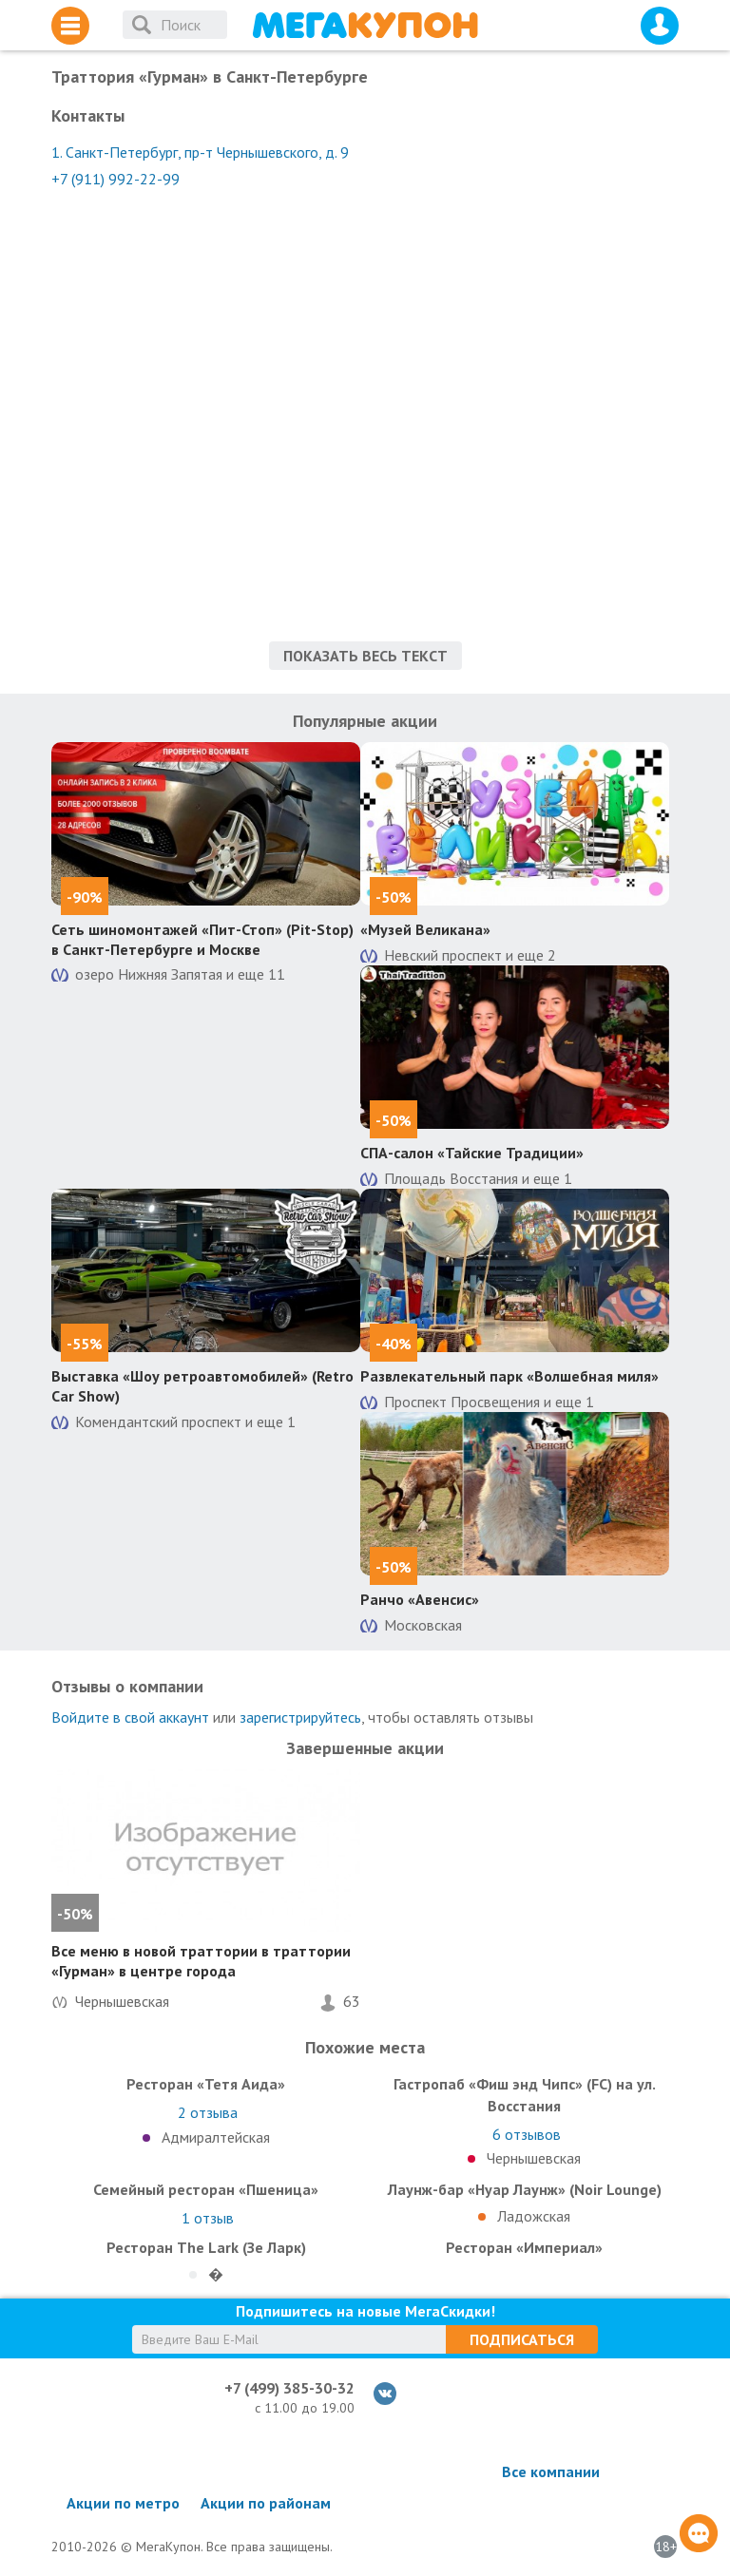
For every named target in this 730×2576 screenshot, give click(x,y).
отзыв (208, 2217)
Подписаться (522, 2339)
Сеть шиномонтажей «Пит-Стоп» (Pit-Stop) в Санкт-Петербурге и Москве (202, 939)
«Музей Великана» (425, 929)
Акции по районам (266, 2502)
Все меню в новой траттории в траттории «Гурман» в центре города (201, 1960)
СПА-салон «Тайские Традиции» (472, 1152)
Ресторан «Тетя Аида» (205, 2083)
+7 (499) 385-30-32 (289, 2387)
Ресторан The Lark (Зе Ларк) (206, 2247)
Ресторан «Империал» (524, 2247)
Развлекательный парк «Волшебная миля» (509, 1375)
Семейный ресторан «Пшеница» (205, 2189)
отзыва (208, 2112)
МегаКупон (365, 25)
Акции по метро (123, 2502)
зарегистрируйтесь (300, 1717)
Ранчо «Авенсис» (419, 1599)
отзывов (526, 2134)
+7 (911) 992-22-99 (115, 178)
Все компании (551, 2471)
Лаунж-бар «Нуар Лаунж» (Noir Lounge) (525, 2189)
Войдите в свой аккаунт (130, 1717)
